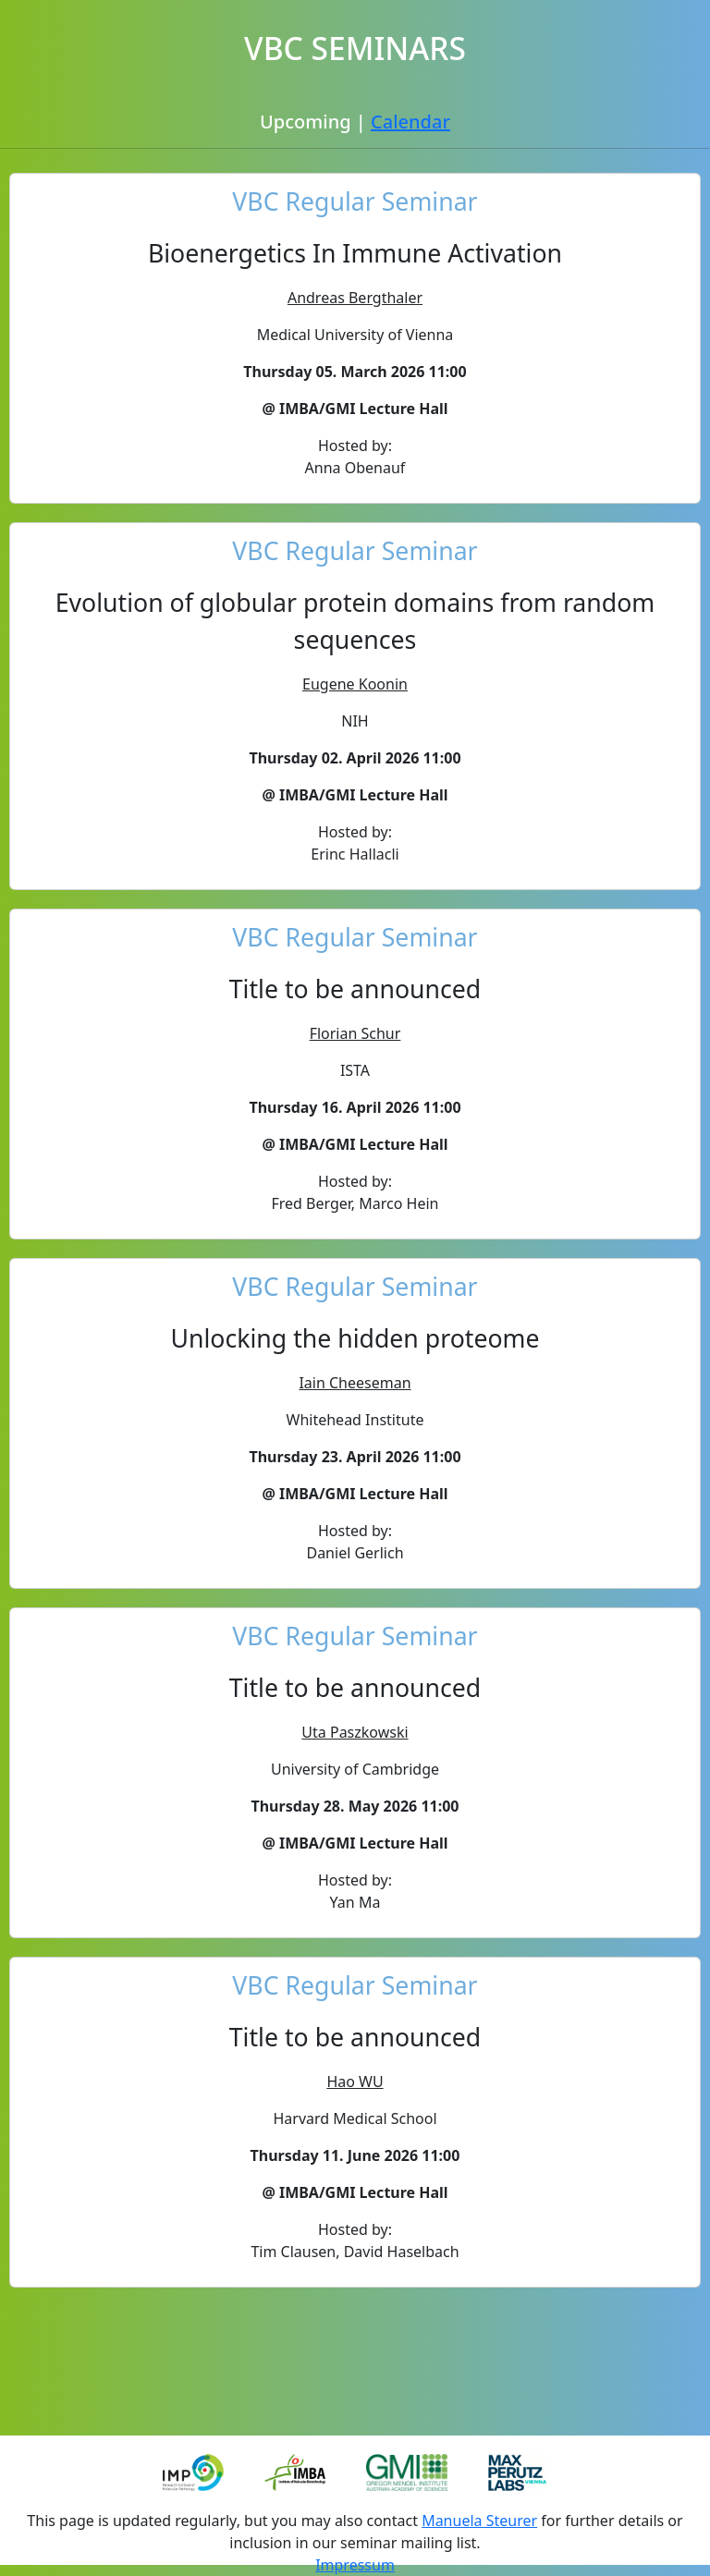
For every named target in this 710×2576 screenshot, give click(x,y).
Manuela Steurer (479, 2520)
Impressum (355, 2565)
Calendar (410, 121)
